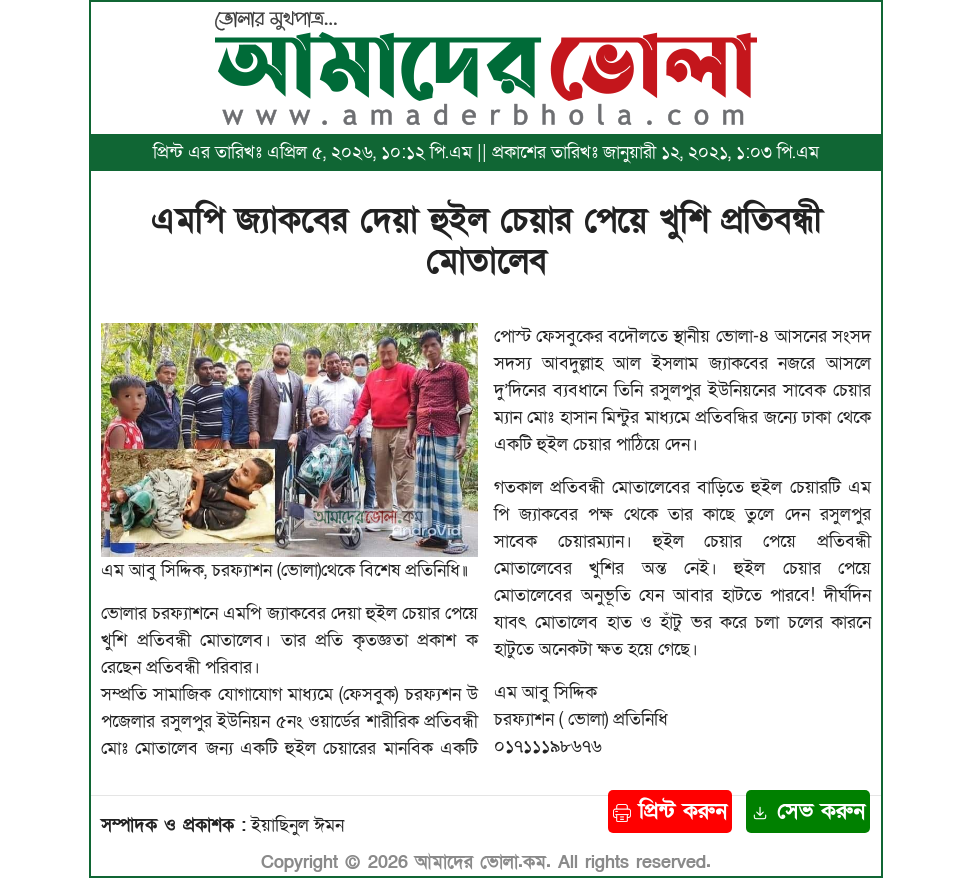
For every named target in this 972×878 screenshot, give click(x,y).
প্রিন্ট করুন (670, 811)
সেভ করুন (808, 811)
